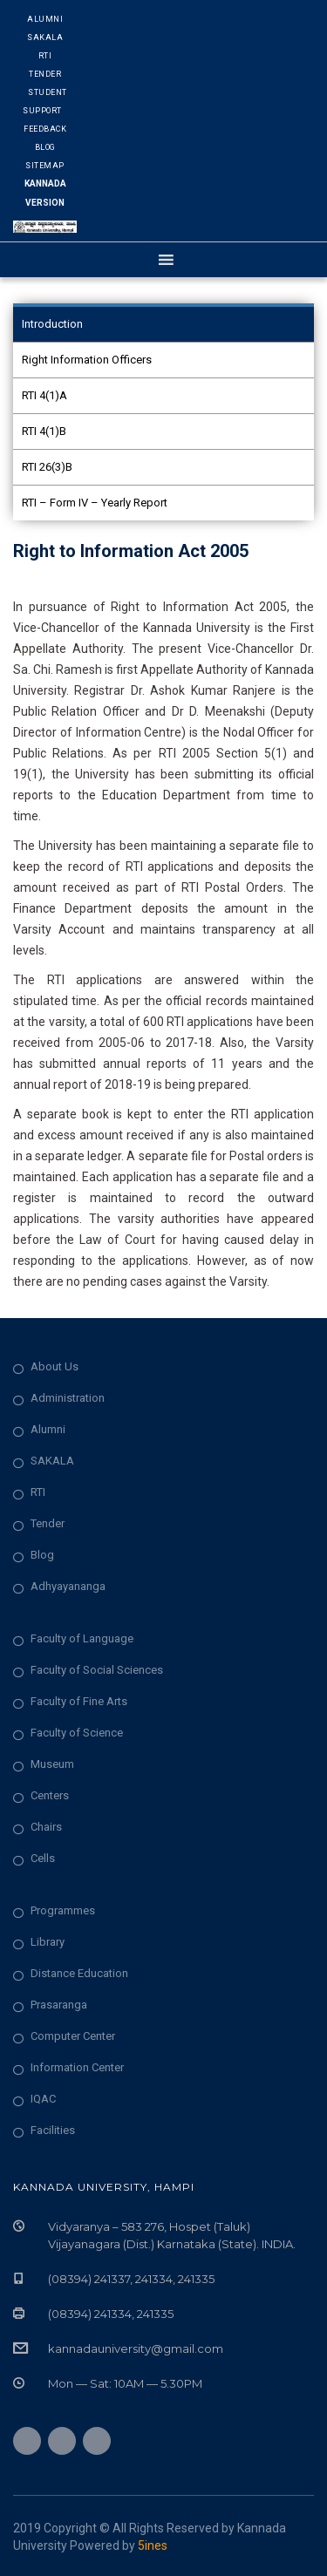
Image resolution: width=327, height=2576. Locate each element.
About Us (54, 1366)
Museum (52, 1764)
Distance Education (79, 1973)
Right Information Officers (87, 359)
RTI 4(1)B (44, 431)
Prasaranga (59, 2004)
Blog (45, 147)
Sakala (45, 37)
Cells (43, 1858)
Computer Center (73, 2035)
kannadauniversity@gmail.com (135, 2348)
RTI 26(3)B (47, 466)
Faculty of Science (77, 1732)
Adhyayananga (68, 1586)
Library (48, 1941)
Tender (45, 74)
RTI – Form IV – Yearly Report (94, 502)
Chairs (46, 1826)
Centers (50, 1795)
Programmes (63, 1910)
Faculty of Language (82, 1638)
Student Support (45, 101)
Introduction (52, 323)
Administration (68, 1397)
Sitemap (45, 165)
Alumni (45, 19)
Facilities (53, 2130)
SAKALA (52, 1460)
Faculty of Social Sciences (97, 1669)
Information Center (77, 2067)
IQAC (43, 2098)
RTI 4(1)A (44, 395)
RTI (45, 55)
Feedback (45, 129)
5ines (152, 2545)
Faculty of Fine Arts (79, 1701)
